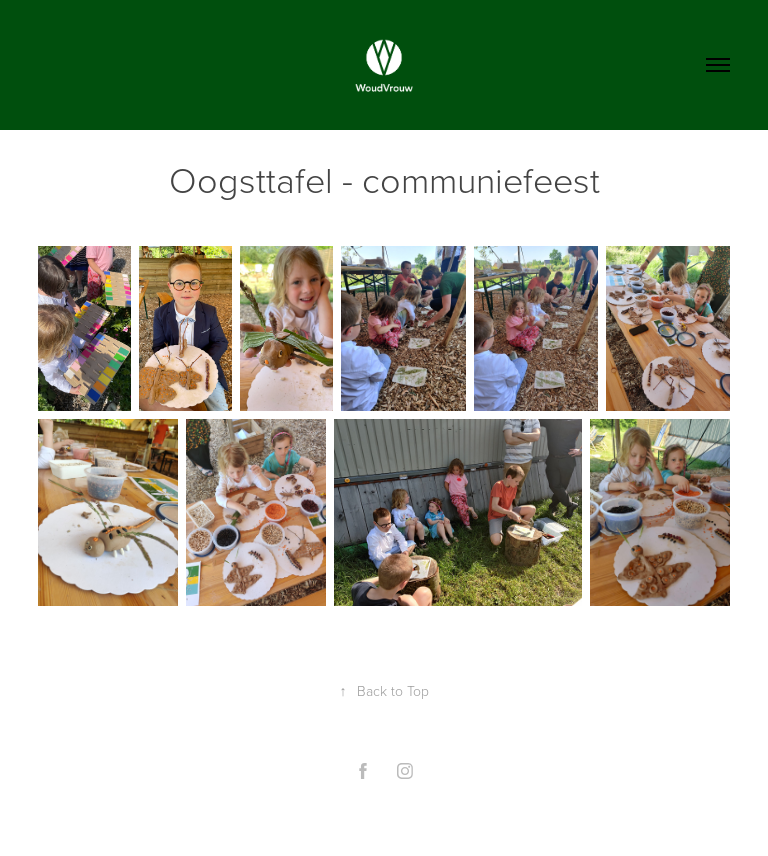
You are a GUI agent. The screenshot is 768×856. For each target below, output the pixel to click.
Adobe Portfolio (417, 818)
